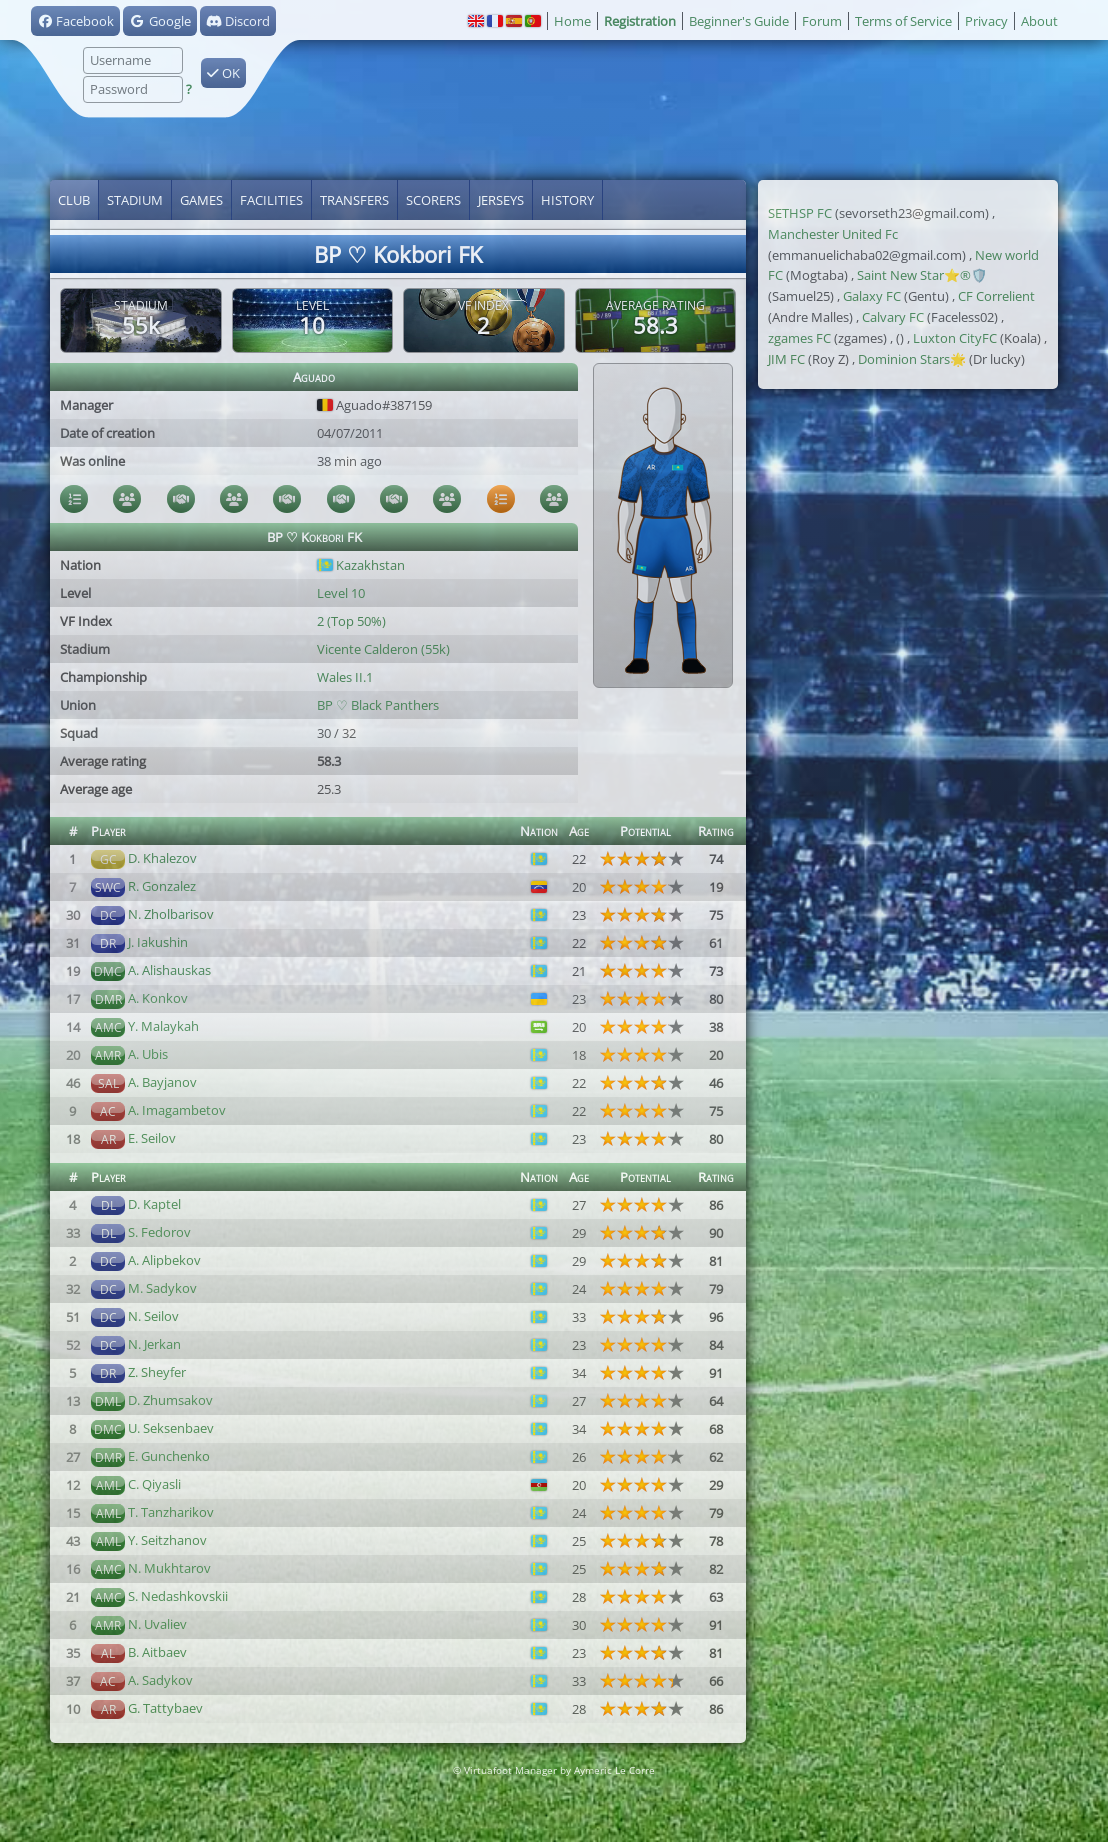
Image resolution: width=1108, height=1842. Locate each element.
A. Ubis (148, 1054)
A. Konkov (158, 998)
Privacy (986, 21)
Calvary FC (893, 317)
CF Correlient (996, 296)
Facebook (75, 21)
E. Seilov (152, 1138)
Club (74, 200)
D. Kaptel (154, 1204)
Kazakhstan (361, 565)
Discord (238, 21)
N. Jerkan (154, 1344)
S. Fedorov (159, 1232)
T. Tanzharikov (171, 1512)
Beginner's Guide (739, 21)
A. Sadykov (160, 1680)
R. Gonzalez (162, 886)
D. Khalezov (162, 858)
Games (201, 200)
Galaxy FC (872, 296)
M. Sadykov (162, 1288)
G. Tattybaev (165, 1708)
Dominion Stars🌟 (912, 359)
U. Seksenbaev (171, 1428)
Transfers (354, 200)
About (1039, 21)
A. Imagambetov (177, 1110)
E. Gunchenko (169, 1456)
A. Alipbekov (164, 1260)
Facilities (271, 200)
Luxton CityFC (955, 338)
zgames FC (799, 338)
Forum (822, 21)
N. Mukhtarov (169, 1568)
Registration (640, 21)
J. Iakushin (158, 942)
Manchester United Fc (833, 234)
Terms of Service (903, 21)
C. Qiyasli (154, 1484)
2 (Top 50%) (351, 621)
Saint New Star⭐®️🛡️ (922, 275)
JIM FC (786, 359)
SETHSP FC (800, 213)
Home (572, 21)
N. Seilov (153, 1316)
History (567, 200)
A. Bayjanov (162, 1082)
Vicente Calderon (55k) (383, 649)
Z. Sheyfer (157, 1372)
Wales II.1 (345, 677)
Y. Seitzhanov (167, 1540)
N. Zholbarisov (171, 914)
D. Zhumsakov (170, 1400)
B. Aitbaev (157, 1652)
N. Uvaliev (157, 1624)
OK (223, 73)
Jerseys (501, 200)
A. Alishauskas (169, 970)
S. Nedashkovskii (178, 1596)
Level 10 (341, 593)
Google (159, 21)
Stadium (135, 200)
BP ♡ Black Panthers (378, 705)
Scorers (433, 200)
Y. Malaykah (163, 1026)
